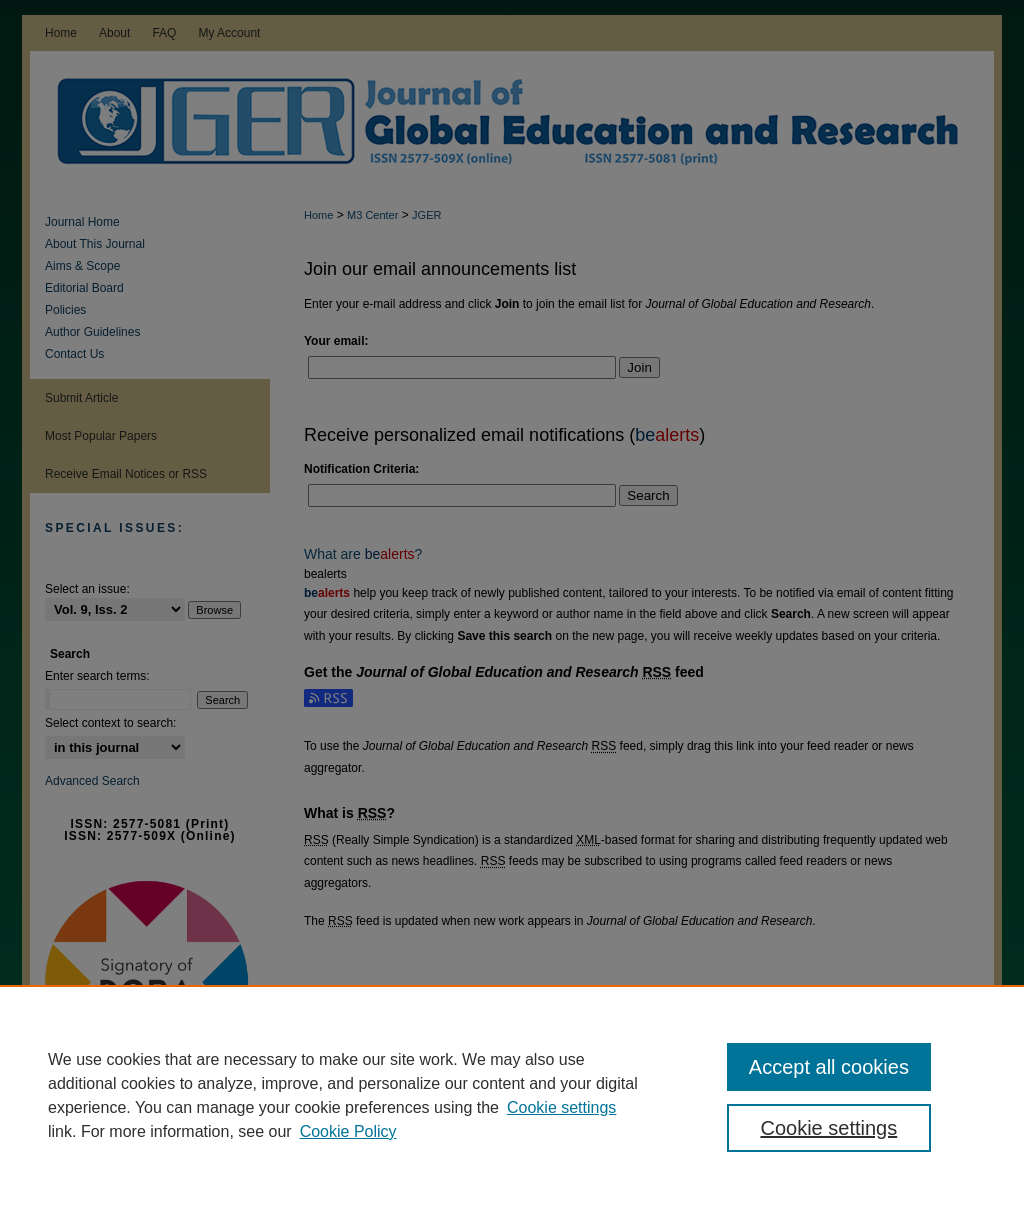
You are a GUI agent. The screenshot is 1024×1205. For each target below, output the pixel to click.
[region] (512, 1095)
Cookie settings (561, 1107)
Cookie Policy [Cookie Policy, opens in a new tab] (348, 1131)
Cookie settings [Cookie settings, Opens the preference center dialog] (828, 1128)
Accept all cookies (829, 1067)
